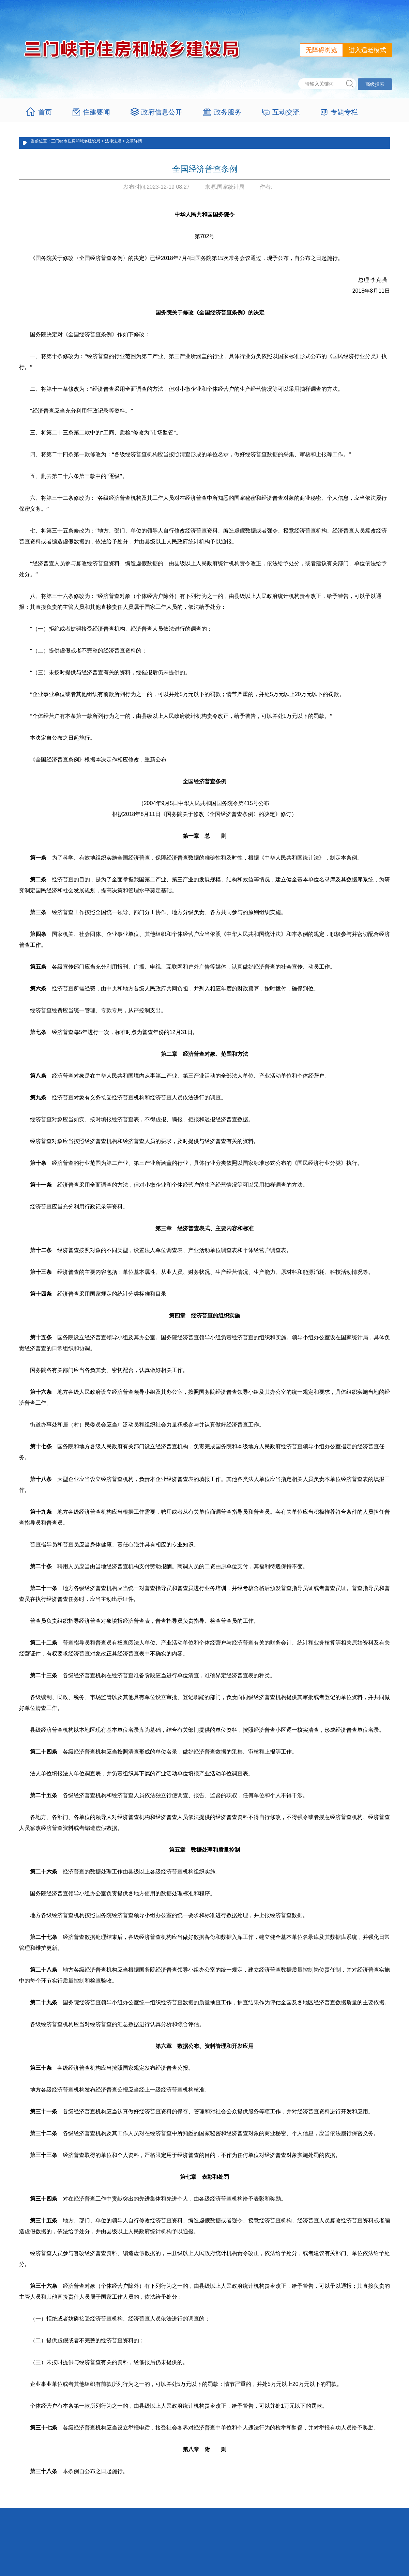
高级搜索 (374, 84)
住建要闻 (96, 112)
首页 (45, 112)
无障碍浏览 (321, 50)
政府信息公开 (161, 112)
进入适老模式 (367, 50)
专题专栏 (344, 112)
